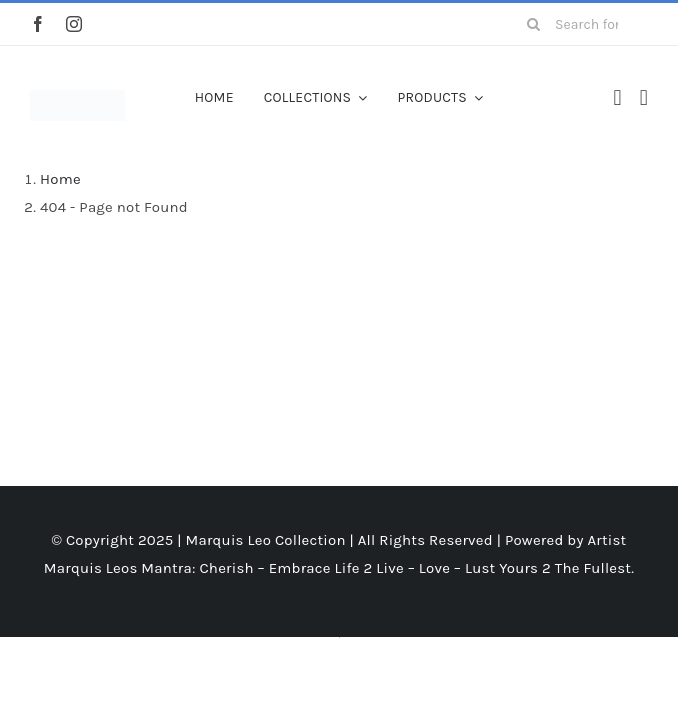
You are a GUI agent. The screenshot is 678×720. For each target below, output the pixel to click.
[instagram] (74, 24)
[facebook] (38, 24)
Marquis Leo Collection (266, 540)
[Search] (533, 24)
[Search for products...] (580, 24)
